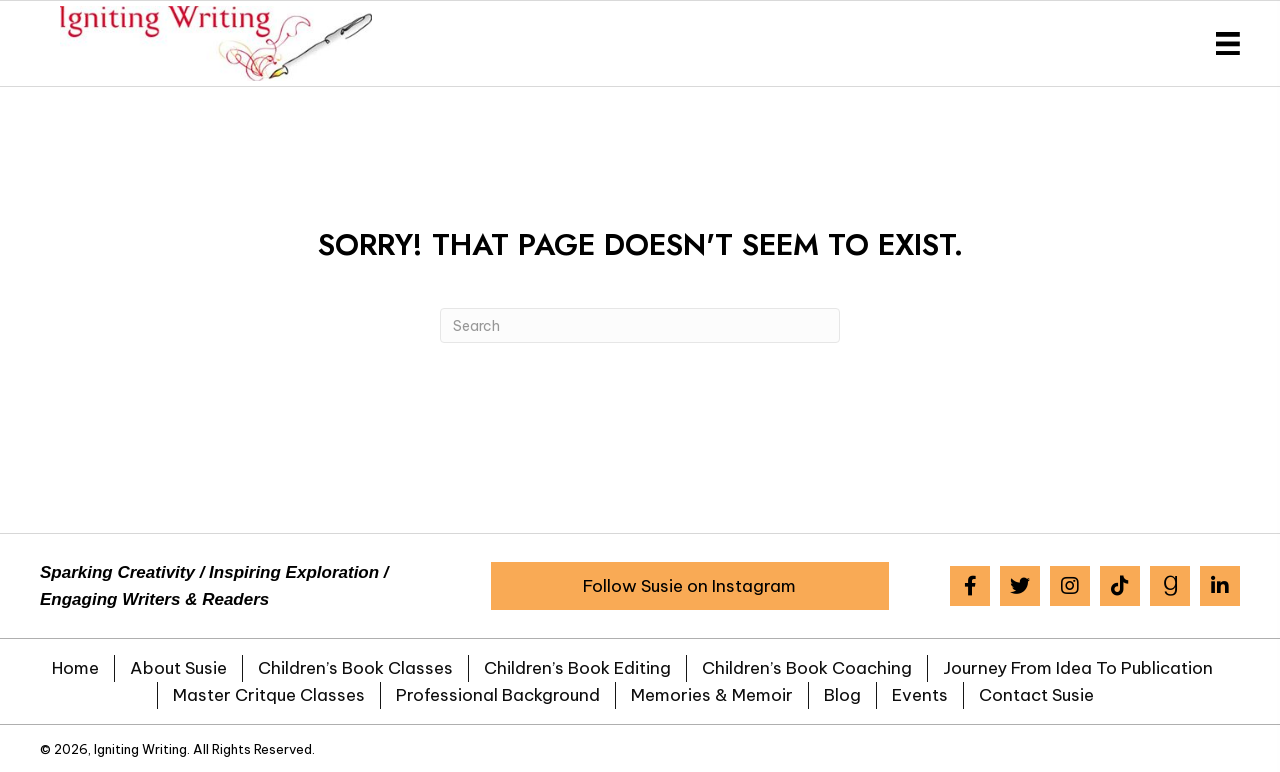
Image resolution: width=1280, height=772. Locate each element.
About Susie (178, 668)
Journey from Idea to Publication (1078, 668)
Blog (842, 695)
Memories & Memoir (712, 695)
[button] (690, 586)
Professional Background (498, 695)
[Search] (640, 325)
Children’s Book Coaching (807, 668)
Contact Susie (1036, 695)
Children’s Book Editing (577, 668)
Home (75, 668)
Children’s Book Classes (355, 668)
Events (920, 695)
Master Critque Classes (269, 695)
